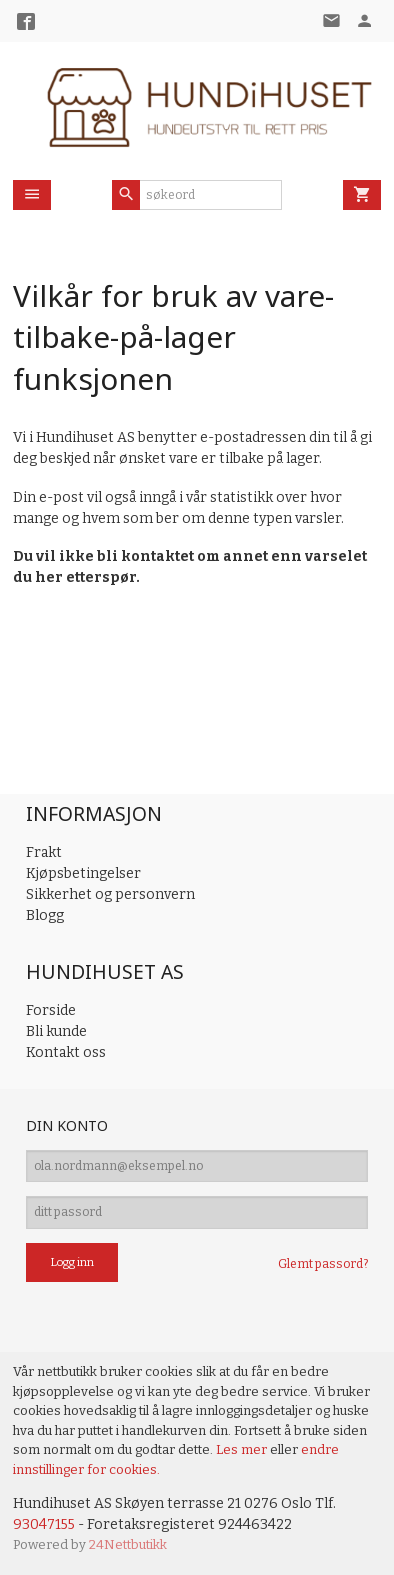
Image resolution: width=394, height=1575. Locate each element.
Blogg (45, 915)
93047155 (44, 1524)
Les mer (243, 1449)
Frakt (44, 852)
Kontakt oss (66, 1052)
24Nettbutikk (128, 1544)
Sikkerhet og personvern (110, 894)
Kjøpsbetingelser (83, 873)
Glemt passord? (323, 1264)
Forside (51, 1010)
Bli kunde (56, 1031)
